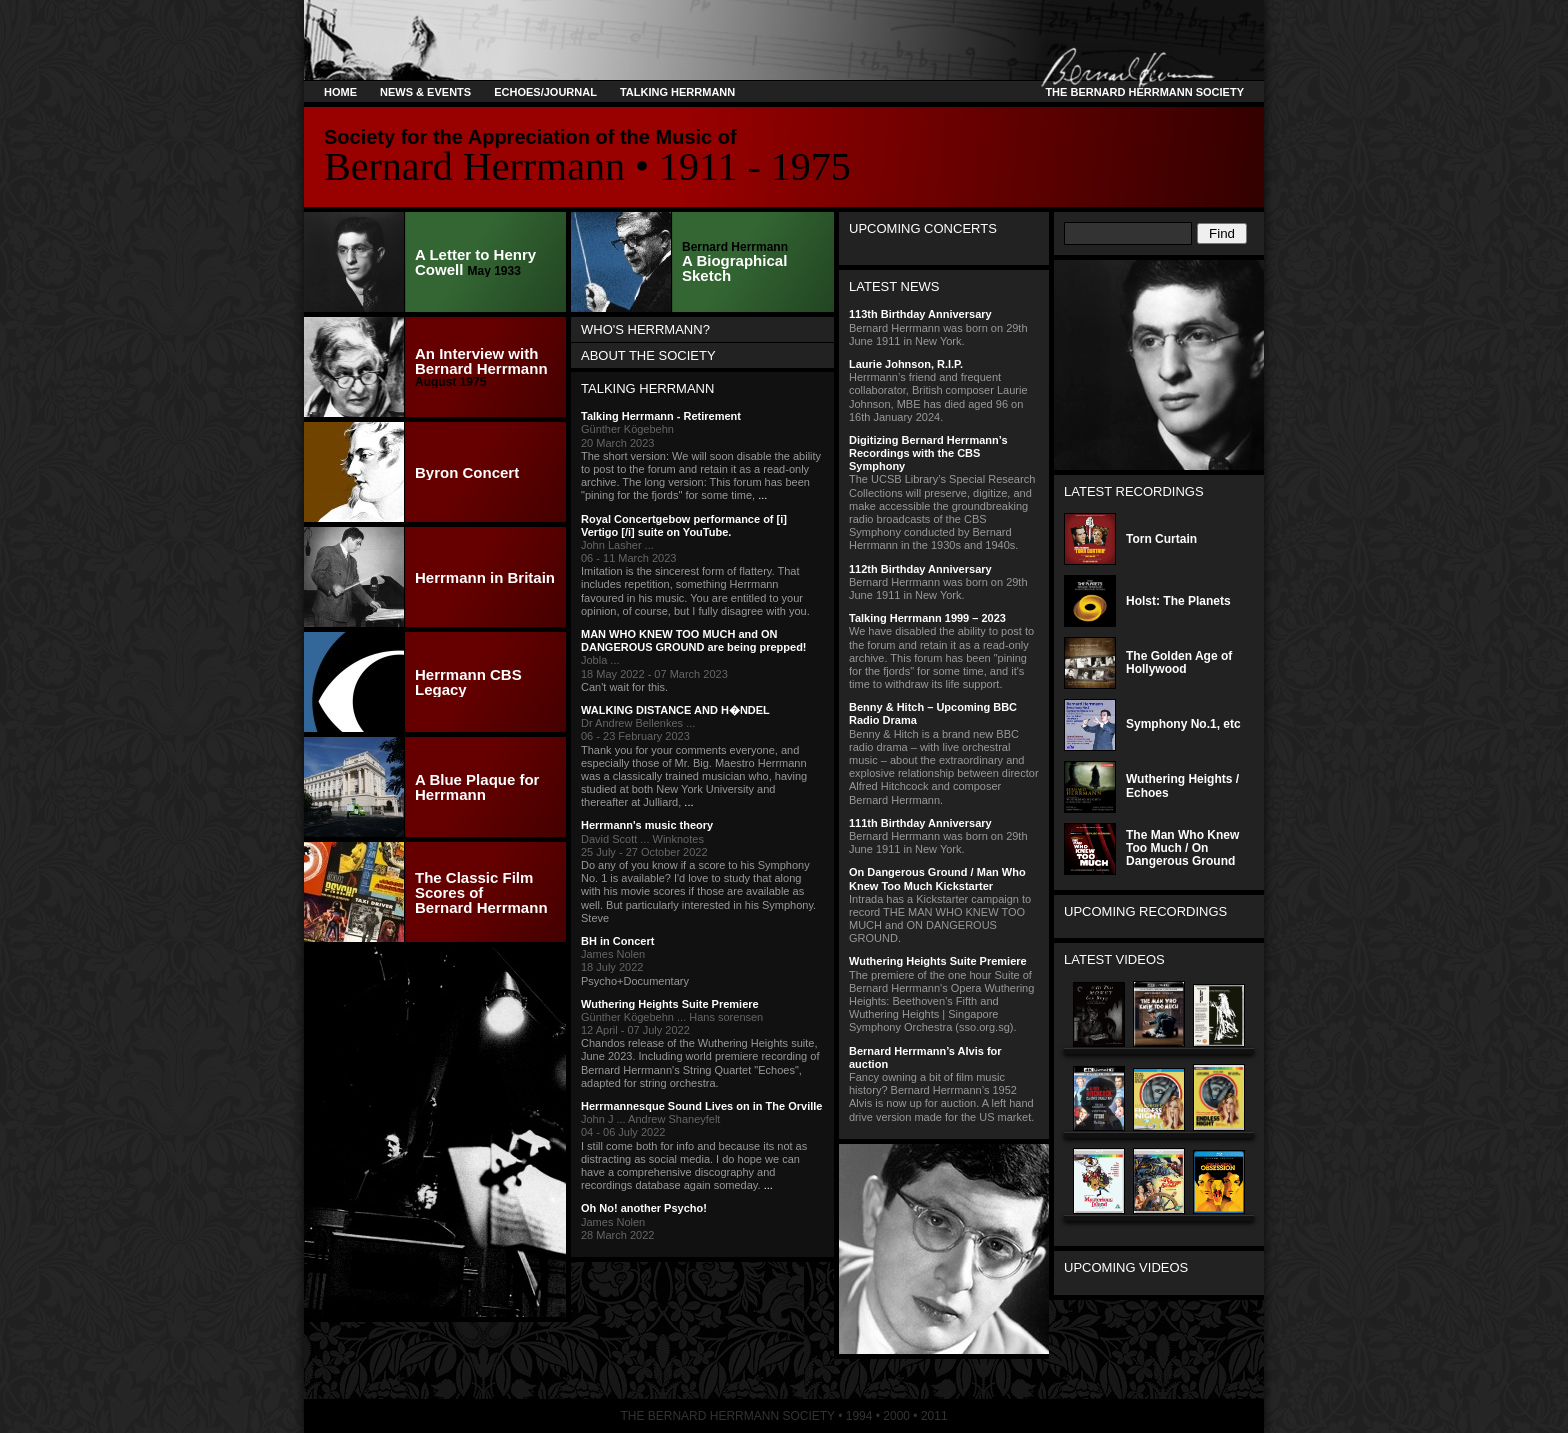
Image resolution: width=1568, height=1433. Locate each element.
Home (340, 92)
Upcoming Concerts (923, 228)
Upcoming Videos (1126, 1267)
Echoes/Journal (545, 92)
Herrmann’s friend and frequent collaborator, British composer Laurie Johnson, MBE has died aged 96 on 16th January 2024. (944, 390)
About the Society (648, 355)
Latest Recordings (1134, 491)
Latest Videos (1114, 959)
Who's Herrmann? (645, 329)
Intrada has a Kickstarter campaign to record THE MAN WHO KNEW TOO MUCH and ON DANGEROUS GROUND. (944, 905)
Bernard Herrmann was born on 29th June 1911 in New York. (944, 327)
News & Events (425, 92)
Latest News (894, 286)
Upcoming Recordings (1145, 911)
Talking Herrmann (677, 92)
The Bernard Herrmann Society (1141, 92)
